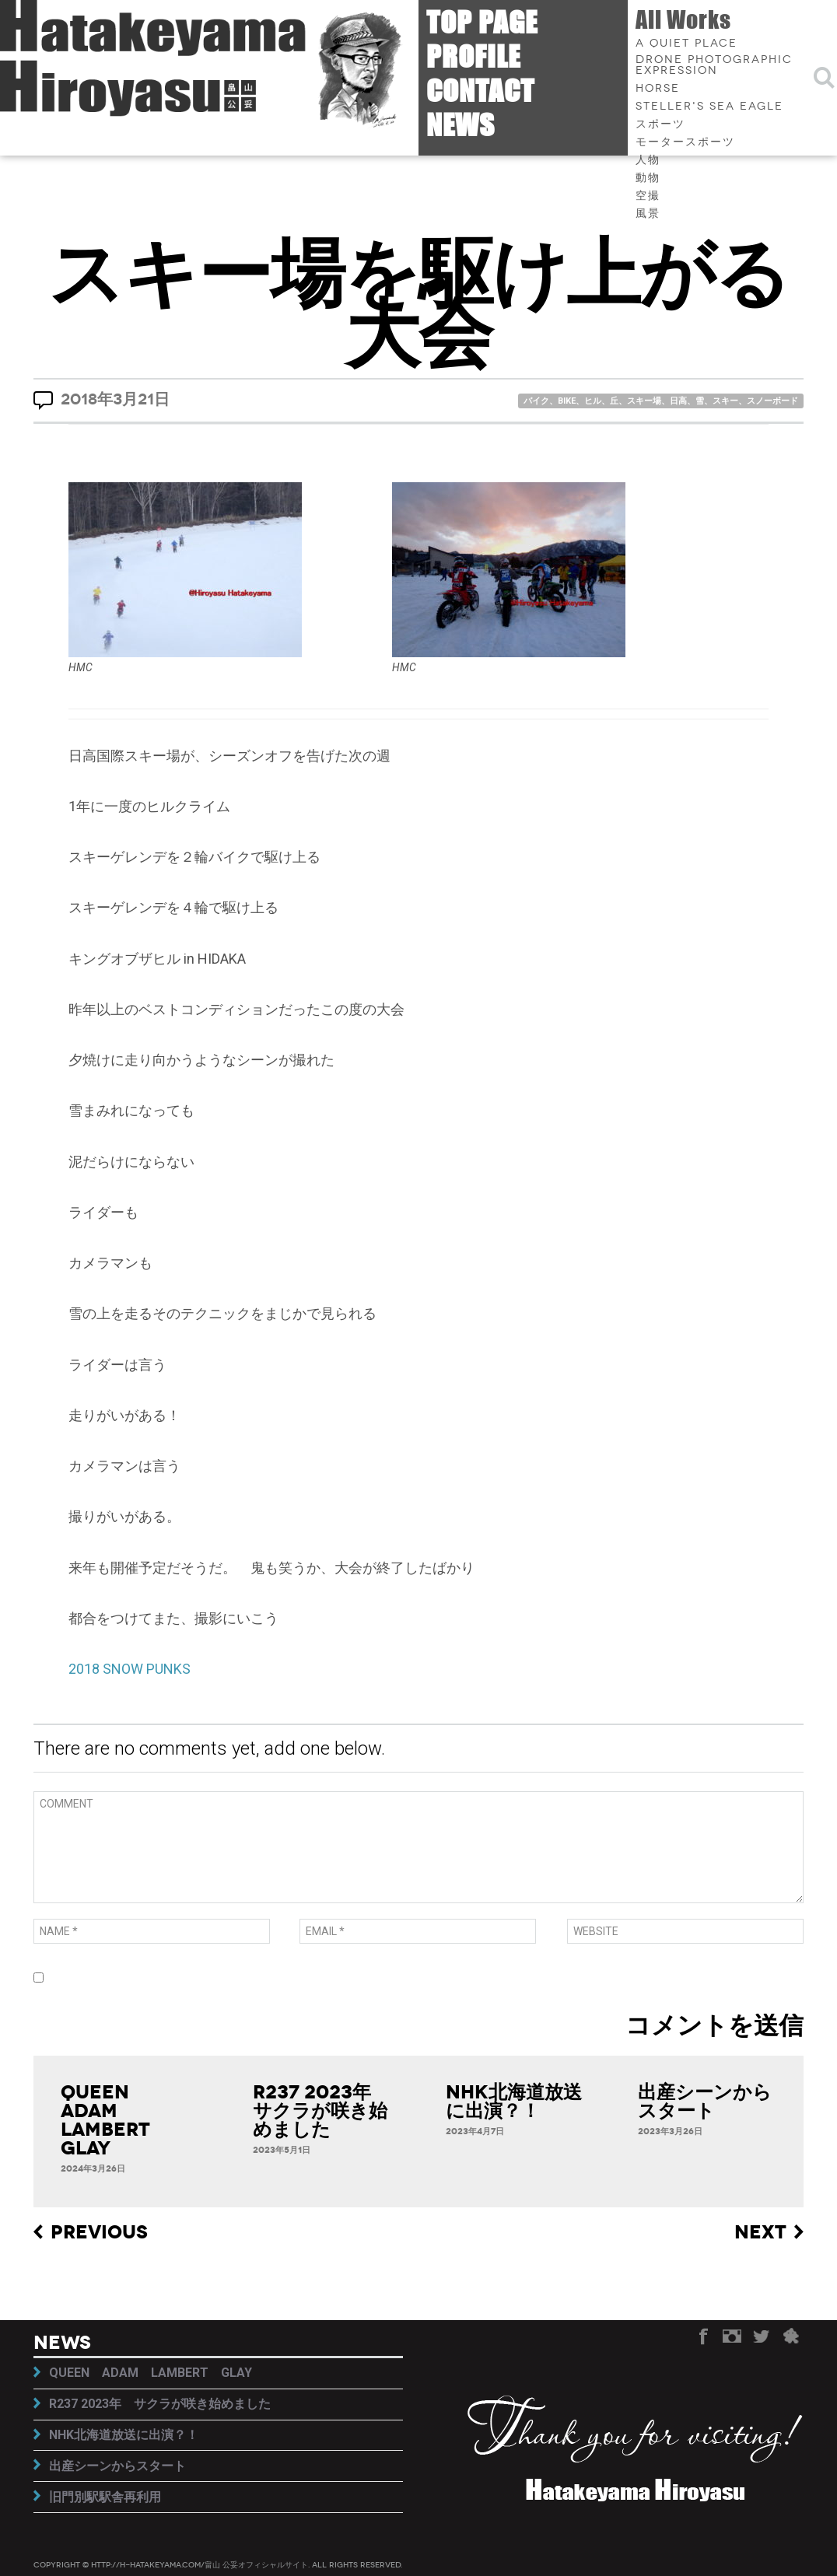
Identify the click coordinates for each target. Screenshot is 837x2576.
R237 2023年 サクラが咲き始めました (321, 2111)
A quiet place (686, 43)
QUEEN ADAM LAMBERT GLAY (115, 2120)
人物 (648, 160)
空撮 (648, 196)
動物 (648, 178)
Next (760, 2232)
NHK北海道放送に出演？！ (514, 2101)
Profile (473, 56)
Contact (480, 90)
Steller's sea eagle (709, 106)
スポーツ (660, 124)
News (460, 124)
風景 (648, 213)
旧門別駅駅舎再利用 (105, 2497)
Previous (99, 2232)
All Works (683, 19)
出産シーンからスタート (705, 2101)
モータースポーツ (685, 142)
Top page (482, 22)
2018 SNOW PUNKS (129, 1669)
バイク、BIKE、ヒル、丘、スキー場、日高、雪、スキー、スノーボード (661, 401)
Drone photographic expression (714, 65)
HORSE (658, 88)
